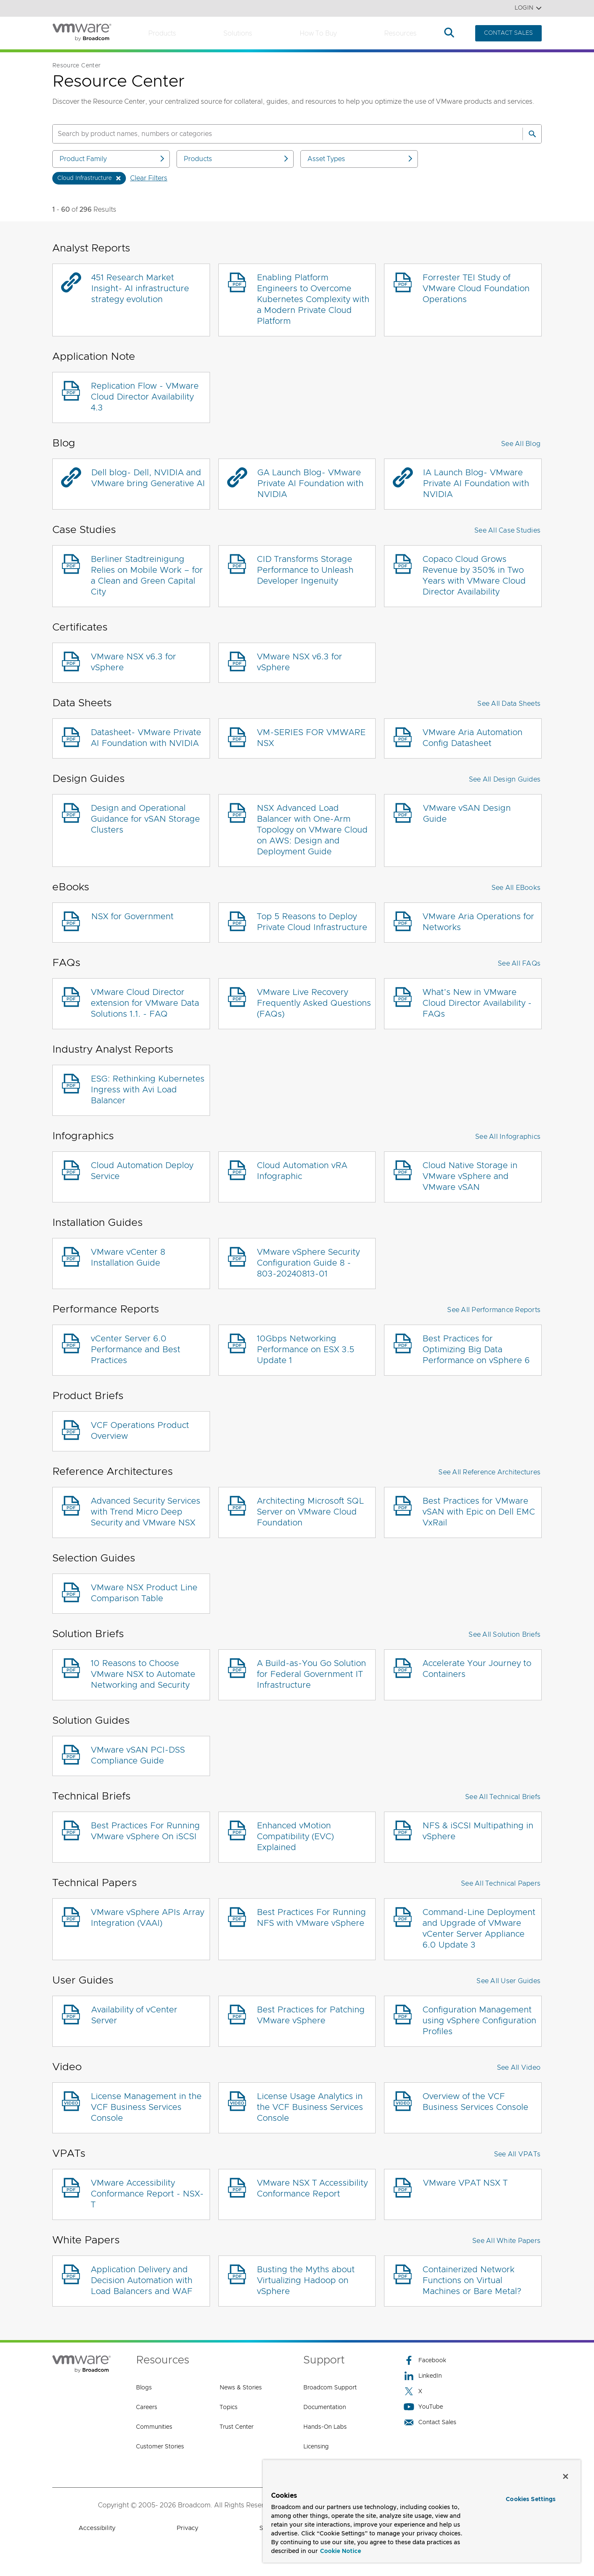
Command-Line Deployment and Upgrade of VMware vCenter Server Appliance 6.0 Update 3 (478, 1928)
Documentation (324, 2407)
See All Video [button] (518, 2067)
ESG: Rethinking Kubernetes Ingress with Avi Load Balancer (148, 1090)
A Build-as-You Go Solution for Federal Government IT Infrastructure (311, 1674)
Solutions (237, 33)
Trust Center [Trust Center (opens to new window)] (236, 2427)
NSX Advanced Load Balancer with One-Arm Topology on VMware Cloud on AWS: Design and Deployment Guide (312, 830)
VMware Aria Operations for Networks (478, 922)
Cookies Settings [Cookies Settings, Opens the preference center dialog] (531, 2499)
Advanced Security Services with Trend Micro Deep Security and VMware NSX (145, 1512)
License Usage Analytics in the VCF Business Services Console (310, 2107)
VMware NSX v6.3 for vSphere (133, 662)
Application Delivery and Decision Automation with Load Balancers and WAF (141, 2281)
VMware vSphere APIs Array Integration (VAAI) (147, 1918)
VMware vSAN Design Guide (467, 813)
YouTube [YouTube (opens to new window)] (423, 2407)
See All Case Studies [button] (507, 530)
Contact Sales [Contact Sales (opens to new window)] (430, 2422)
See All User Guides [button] (508, 1981)
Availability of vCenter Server (134, 2015)
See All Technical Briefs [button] (502, 1797)
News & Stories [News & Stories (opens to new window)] (241, 2388)
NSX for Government (132, 916)
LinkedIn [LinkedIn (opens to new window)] (423, 2376)
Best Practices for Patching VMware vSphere (311, 2015)
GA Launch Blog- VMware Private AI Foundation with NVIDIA (310, 484)
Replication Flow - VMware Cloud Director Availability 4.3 (145, 397)
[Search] (532, 134)
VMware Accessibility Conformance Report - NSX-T (147, 2194)
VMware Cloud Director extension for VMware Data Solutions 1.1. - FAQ (145, 1003)
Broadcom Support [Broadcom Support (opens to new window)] (330, 2388)
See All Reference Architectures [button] (489, 1472)
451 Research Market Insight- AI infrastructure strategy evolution (140, 289)
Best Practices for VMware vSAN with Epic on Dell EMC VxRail (478, 1512)
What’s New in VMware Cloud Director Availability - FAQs (477, 1003)
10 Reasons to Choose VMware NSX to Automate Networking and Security (143, 1674)
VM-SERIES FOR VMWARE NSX (311, 738)
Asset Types (360, 158)
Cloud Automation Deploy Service (142, 1171)
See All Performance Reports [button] (493, 1310)
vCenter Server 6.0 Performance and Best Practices (135, 1350)
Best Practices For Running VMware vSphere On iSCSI (145, 1831)
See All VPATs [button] (517, 2154)
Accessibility (97, 2528)
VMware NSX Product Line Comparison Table (144, 1593)
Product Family (112, 158)
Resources (400, 33)
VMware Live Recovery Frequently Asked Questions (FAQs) (314, 1003)
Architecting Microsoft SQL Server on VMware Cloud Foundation (310, 1512)
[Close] (565, 2476)
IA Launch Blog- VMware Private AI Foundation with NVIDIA (476, 484)
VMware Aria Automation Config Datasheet (472, 738)
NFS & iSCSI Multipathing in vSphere (477, 1831)
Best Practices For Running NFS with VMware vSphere (311, 1918)
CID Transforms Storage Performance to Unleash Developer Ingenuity (305, 570)
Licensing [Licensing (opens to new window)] (316, 2447)
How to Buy (318, 33)
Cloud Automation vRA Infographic (302, 1171)
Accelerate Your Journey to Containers (476, 1669)
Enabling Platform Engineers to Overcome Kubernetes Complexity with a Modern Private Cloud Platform (313, 300)
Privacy (187, 2528)
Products (162, 33)
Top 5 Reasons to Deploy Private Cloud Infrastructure (312, 922)
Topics (229, 2407)
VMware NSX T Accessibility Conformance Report (312, 2188)
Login (528, 8)
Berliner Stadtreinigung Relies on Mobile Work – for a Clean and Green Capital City (147, 575)
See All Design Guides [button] (504, 779)
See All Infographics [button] (507, 1136)
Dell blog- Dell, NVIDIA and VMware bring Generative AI (148, 478)
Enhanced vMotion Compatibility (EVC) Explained (295, 1837)
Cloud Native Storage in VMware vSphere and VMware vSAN (469, 1176)
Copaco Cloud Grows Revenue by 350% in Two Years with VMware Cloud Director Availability (474, 575)
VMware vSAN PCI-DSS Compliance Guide (138, 1755)
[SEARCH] (278, 134)
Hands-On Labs (325, 2427)
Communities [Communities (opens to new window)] (154, 2427)
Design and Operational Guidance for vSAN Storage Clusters (145, 819)
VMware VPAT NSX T (465, 2183)
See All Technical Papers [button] (500, 1883)
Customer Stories (160, 2447)
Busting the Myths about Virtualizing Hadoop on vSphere (306, 2281)
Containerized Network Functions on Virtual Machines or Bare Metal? (471, 2281)
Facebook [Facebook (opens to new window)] (425, 2360)
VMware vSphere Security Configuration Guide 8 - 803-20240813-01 (308, 1263)
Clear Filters (148, 178)
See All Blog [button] (520, 444)
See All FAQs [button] (519, 963)
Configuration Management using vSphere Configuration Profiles (479, 2021)
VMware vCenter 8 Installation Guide (128, 1257)
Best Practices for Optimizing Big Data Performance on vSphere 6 (476, 1350)
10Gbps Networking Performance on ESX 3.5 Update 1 (305, 1350)
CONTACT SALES (508, 33)
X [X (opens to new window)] (413, 2391)
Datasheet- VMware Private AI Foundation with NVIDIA (146, 738)
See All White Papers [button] (506, 2241)
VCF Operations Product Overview (140, 1431)
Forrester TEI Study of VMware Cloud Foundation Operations (476, 289)
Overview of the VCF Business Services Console (475, 2102)
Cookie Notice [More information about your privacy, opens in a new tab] (340, 2551)
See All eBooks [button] (516, 887)
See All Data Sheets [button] (508, 703)
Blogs (144, 2388)
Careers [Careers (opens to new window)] (146, 2407)
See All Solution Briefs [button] (504, 1634)
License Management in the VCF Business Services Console (146, 2107)
